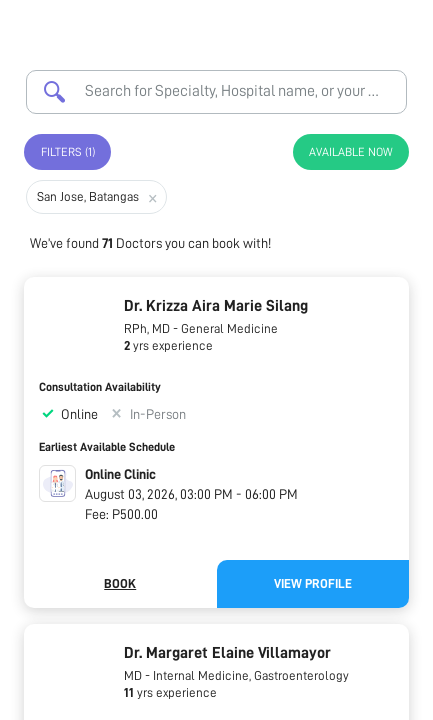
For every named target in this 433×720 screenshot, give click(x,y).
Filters (68, 152)
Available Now (351, 152)
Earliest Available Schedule (107, 447)
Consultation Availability (100, 387)
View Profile (313, 583)
